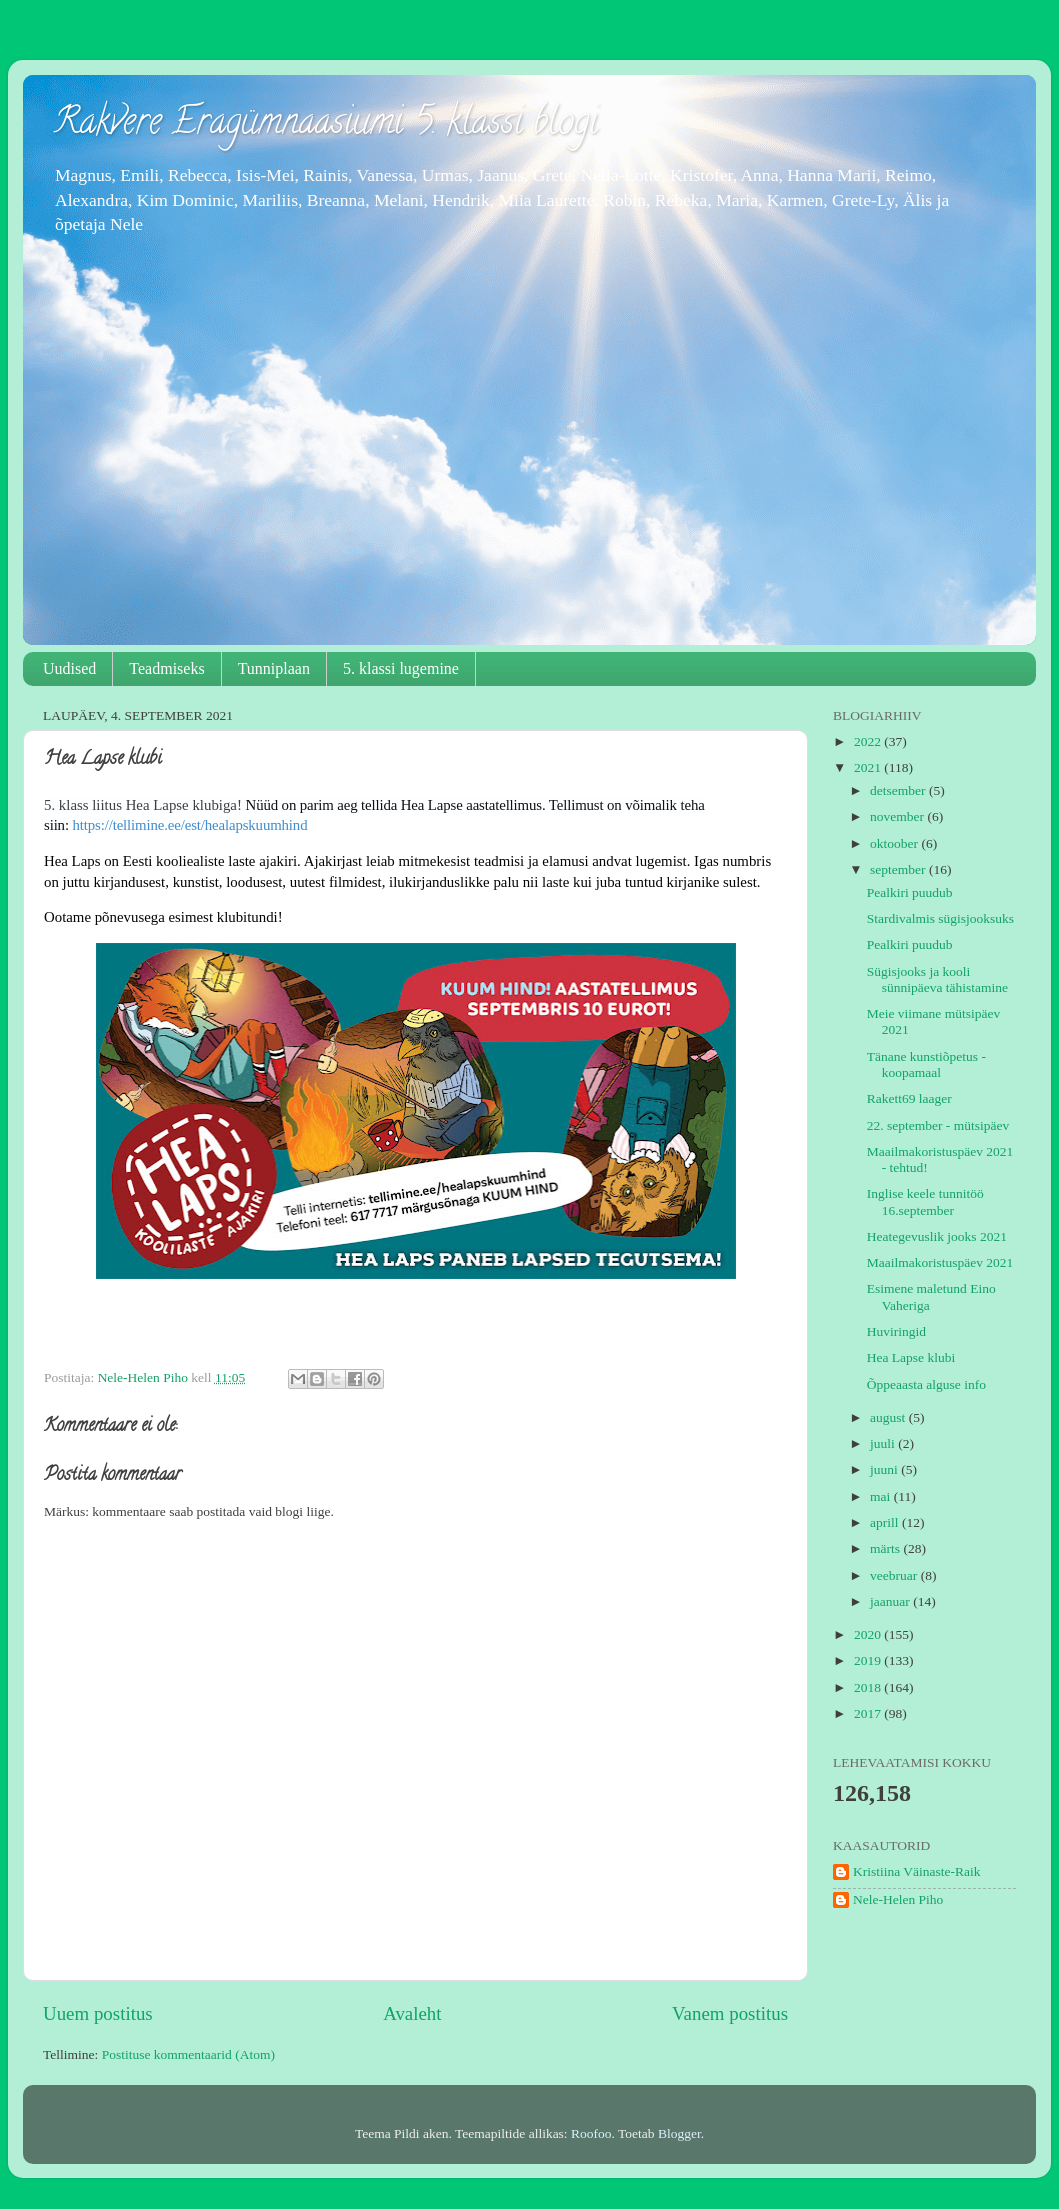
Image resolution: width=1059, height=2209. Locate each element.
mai (882, 1496)
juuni (885, 1469)
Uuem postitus (98, 2013)
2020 (869, 1634)
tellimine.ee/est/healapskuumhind (189, 825)
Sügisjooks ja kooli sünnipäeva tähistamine (937, 979)
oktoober (895, 843)
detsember (899, 790)
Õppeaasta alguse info (926, 1384)
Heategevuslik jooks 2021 (937, 1236)
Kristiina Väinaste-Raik (917, 1871)
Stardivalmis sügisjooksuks (940, 918)
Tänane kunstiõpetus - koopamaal (926, 1064)
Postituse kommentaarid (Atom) (188, 2054)
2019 (869, 1660)
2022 (869, 741)
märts (886, 1548)
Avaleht (412, 2013)
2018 (869, 1687)
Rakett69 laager (909, 1098)
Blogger (679, 2133)
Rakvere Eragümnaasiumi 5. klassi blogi (325, 125)
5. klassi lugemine (401, 668)
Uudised (69, 668)
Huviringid (896, 1331)
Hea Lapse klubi (911, 1357)
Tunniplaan (274, 668)
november (898, 816)
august (889, 1417)
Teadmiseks (166, 668)
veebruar (895, 1575)
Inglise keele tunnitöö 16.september (925, 1201)
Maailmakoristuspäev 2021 (940, 1262)
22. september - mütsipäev (938, 1125)
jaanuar (891, 1601)
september (899, 869)
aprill (886, 1522)
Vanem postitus (730, 2013)
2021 (869, 767)
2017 (869, 1713)
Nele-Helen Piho (898, 1899)
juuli (884, 1443)
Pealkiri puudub (910, 892)
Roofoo (591, 2133)
